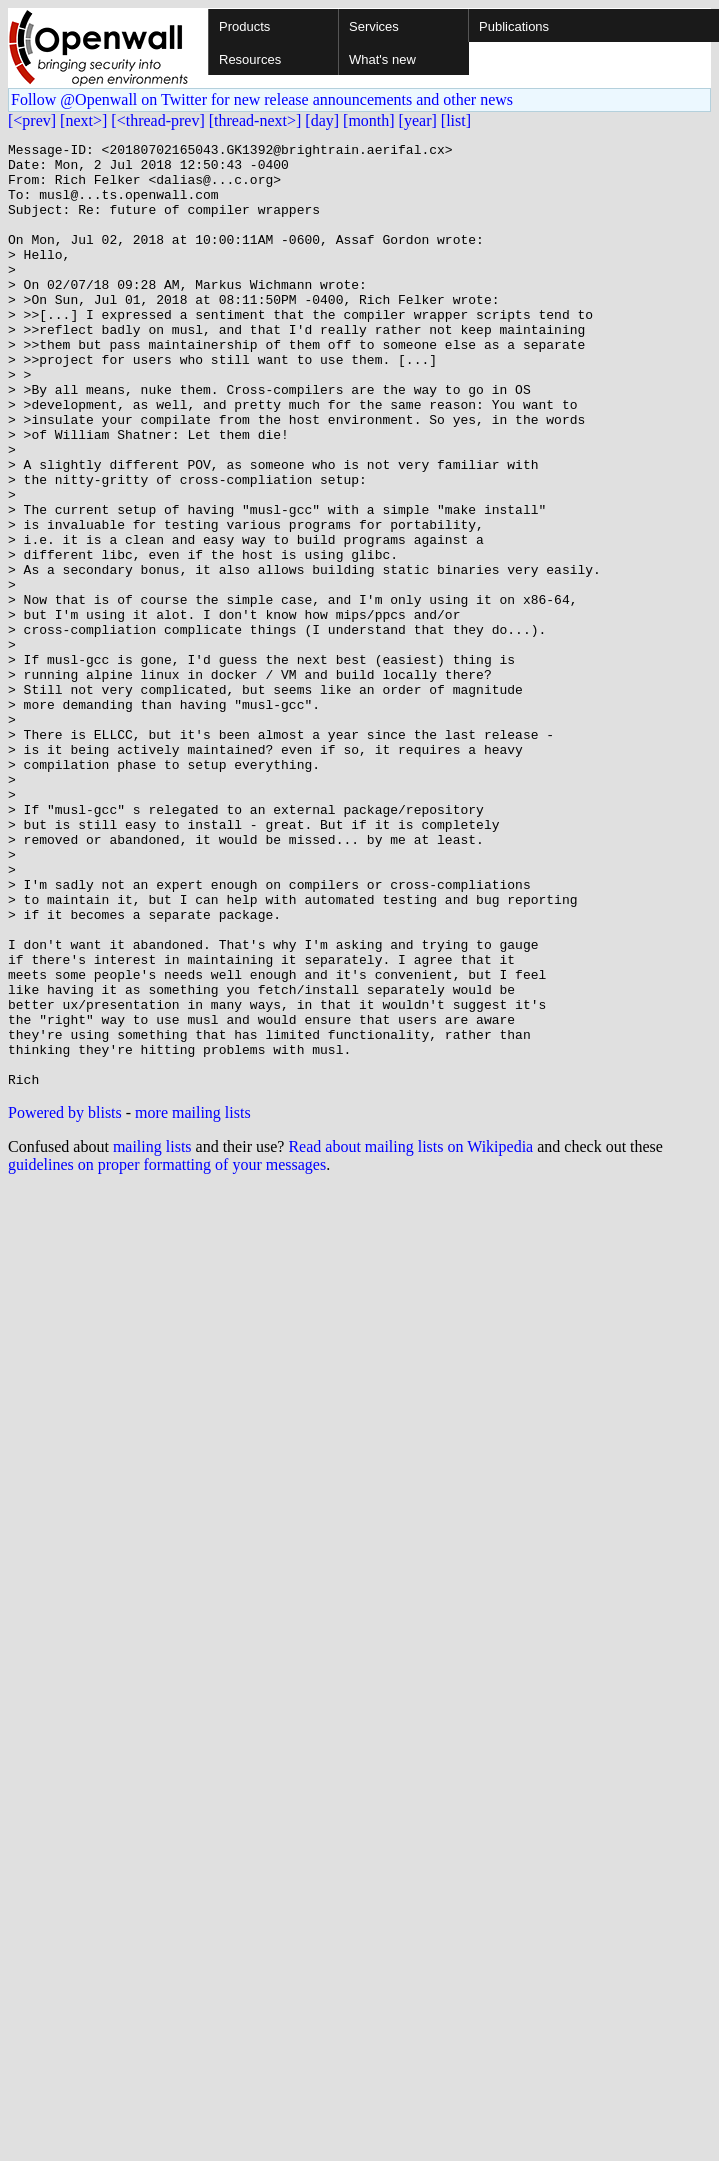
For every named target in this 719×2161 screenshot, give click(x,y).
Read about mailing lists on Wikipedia (410, 1335)
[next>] (83, 120)
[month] (369, 120)
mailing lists (152, 1335)
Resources (250, 59)
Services (374, 26)
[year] (418, 120)
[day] (322, 120)
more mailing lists (193, 1301)
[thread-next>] (255, 120)
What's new (382, 59)
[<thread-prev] (157, 120)
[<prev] (32, 120)
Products (244, 26)
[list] (456, 120)
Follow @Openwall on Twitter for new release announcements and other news (262, 99)
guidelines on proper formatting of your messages (167, 1353)
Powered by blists (65, 1301)
